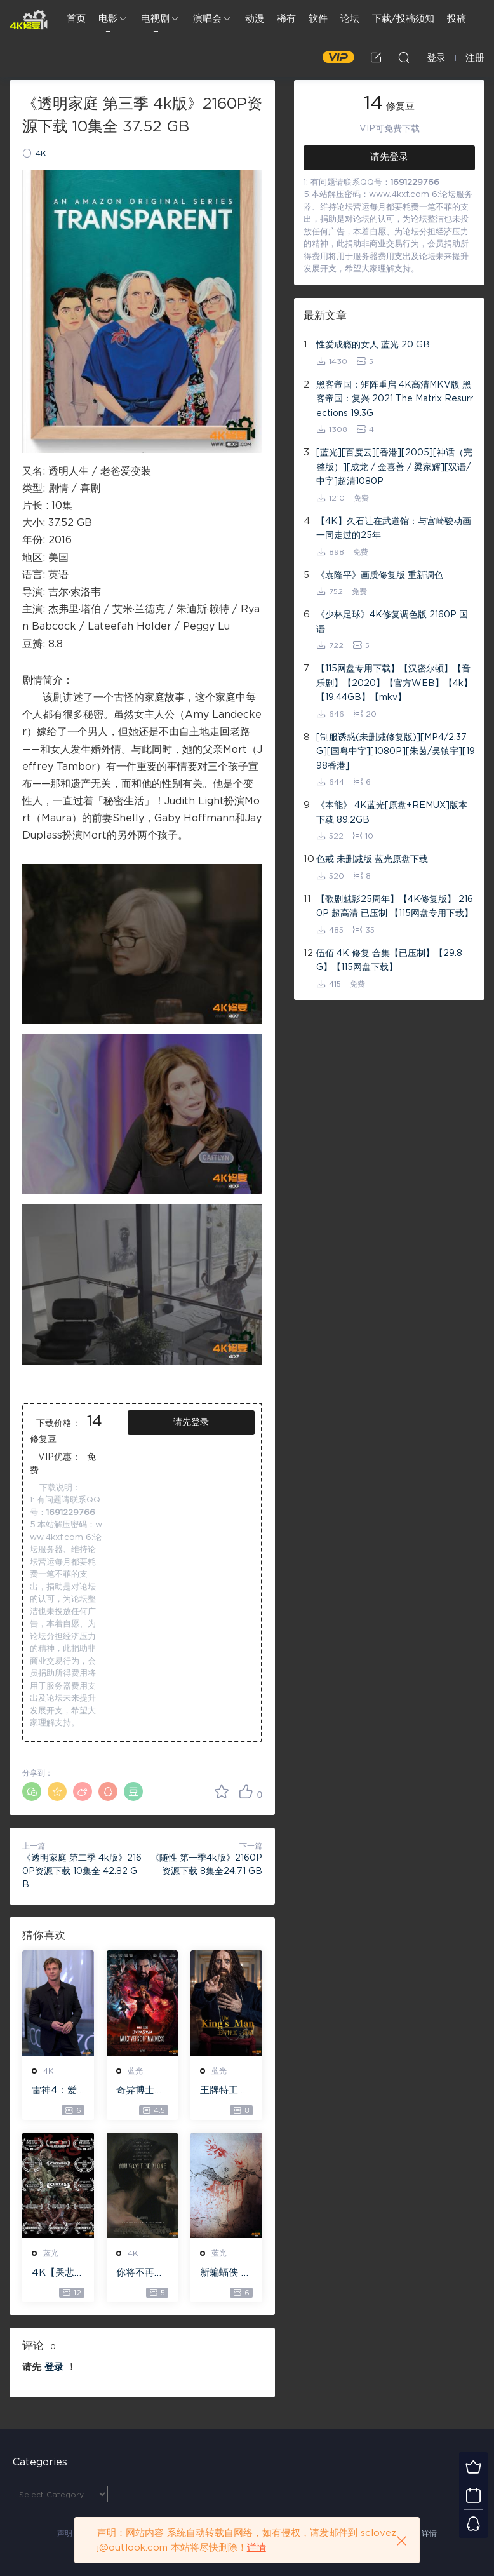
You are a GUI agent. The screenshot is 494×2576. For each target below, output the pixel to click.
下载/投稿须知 (403, 19)
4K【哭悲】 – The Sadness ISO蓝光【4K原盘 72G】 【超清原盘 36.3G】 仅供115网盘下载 (58, 2273)
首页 (76, 19)
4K (40, 154)
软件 (318, 19)
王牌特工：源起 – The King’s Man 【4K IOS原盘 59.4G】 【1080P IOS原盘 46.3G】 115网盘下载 (225, 2091)
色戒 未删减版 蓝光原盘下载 (372, 859)
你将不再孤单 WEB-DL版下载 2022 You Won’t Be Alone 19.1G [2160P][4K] (142, 2273)
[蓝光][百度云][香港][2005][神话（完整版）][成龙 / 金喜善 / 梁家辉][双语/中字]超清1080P (394, 467)
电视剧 (155, 19)
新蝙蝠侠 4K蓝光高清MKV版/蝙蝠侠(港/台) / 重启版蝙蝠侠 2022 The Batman (226, 2273)
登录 (53, 2367)
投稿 (456, 19)
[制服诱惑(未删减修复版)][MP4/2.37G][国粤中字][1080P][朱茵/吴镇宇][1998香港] (395, 752)
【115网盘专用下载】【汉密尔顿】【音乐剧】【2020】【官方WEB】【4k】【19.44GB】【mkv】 (394, 683)
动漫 (254, 19)
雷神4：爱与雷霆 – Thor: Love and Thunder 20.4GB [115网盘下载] (58, 2091)
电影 (107, 19)
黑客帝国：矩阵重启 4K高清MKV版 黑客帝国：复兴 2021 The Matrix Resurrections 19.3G (394, 399)
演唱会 (207, 19)
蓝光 (135, 2071)
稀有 (286, 19)
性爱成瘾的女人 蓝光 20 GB (373, 345)
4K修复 (29, 19)
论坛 (349, 19)
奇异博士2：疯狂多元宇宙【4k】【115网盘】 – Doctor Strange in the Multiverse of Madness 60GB (141, 2091)
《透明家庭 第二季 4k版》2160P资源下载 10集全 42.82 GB (82, 1871)
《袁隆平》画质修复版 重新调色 (379, 575)
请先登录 (191, 1422)
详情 (429, 2533)
